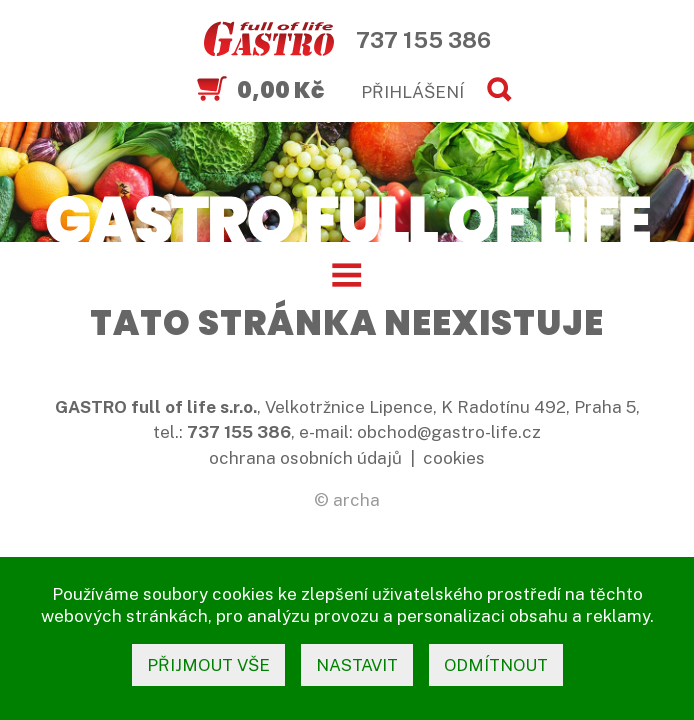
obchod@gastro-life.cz (449, 432)
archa (356, 500)
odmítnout (496, 665)
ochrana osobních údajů (305, 458)
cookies (454, 458)
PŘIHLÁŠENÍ (412, 92)
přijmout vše (208, 665)
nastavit (357, 665)
